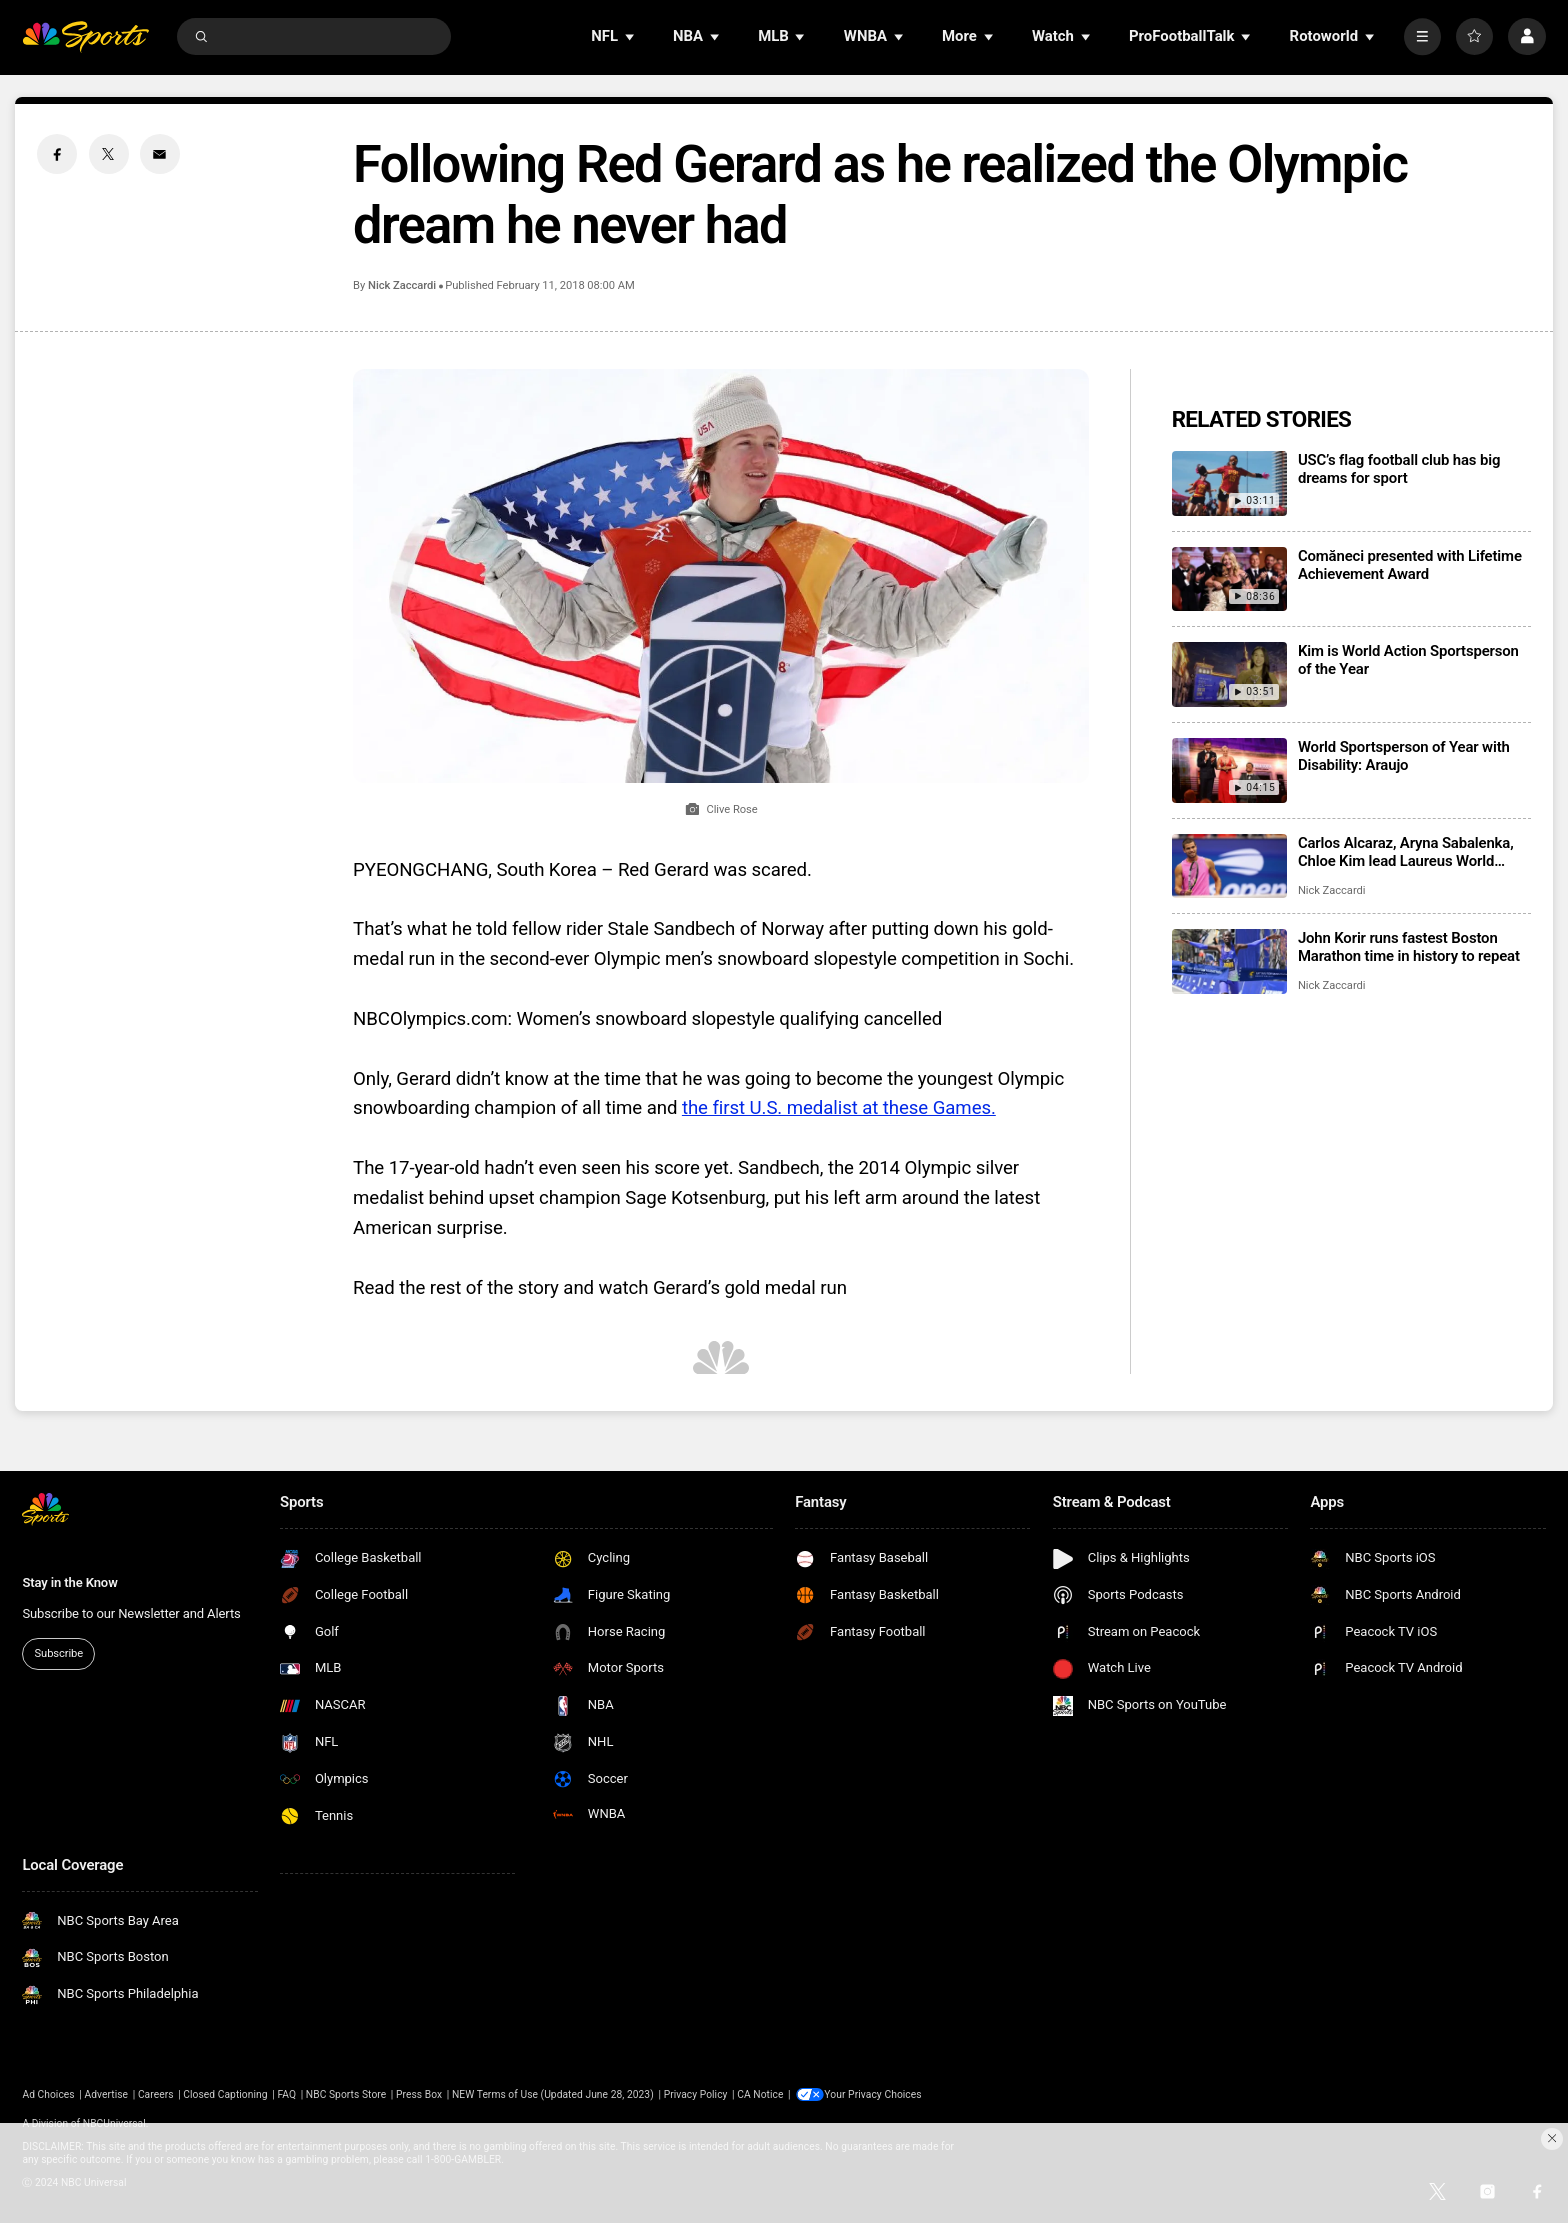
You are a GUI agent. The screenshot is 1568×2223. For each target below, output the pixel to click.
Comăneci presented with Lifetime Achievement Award (1410, 565)
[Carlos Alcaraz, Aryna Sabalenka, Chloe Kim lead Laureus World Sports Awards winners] (1229, 866)
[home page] (85, 36)
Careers (156, 2094)
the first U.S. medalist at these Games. (839, 1108)
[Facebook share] (57, 154)
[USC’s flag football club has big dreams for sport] (1229, 483)
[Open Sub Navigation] (631, 36)
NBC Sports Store (346, 2094)
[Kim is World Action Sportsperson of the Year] (1229, 674)
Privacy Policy (696, 2094)
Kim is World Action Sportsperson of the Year (1408, 660)
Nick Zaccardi (402, 285)
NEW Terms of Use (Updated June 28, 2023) (553, 2094)
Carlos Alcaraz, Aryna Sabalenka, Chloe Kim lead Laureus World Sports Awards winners (1406, 852)
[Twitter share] (109, 154)
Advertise (107, 2094)
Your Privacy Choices (875, 2094)
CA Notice (760, 2094)
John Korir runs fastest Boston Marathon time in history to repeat (1409, 947)
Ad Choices (48, 2094)
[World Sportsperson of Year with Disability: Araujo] (1229, 770)
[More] (1422, 36)
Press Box (419, 2094)
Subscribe (59, 1653)
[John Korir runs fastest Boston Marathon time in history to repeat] (1229, 961)
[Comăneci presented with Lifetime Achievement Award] (1229, 579)
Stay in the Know (69, 1582)
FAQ (286, 2094)
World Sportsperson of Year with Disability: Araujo (1404, 756)
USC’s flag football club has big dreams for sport (1399, 469)
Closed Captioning (225, 2094)
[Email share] (160, 154)
